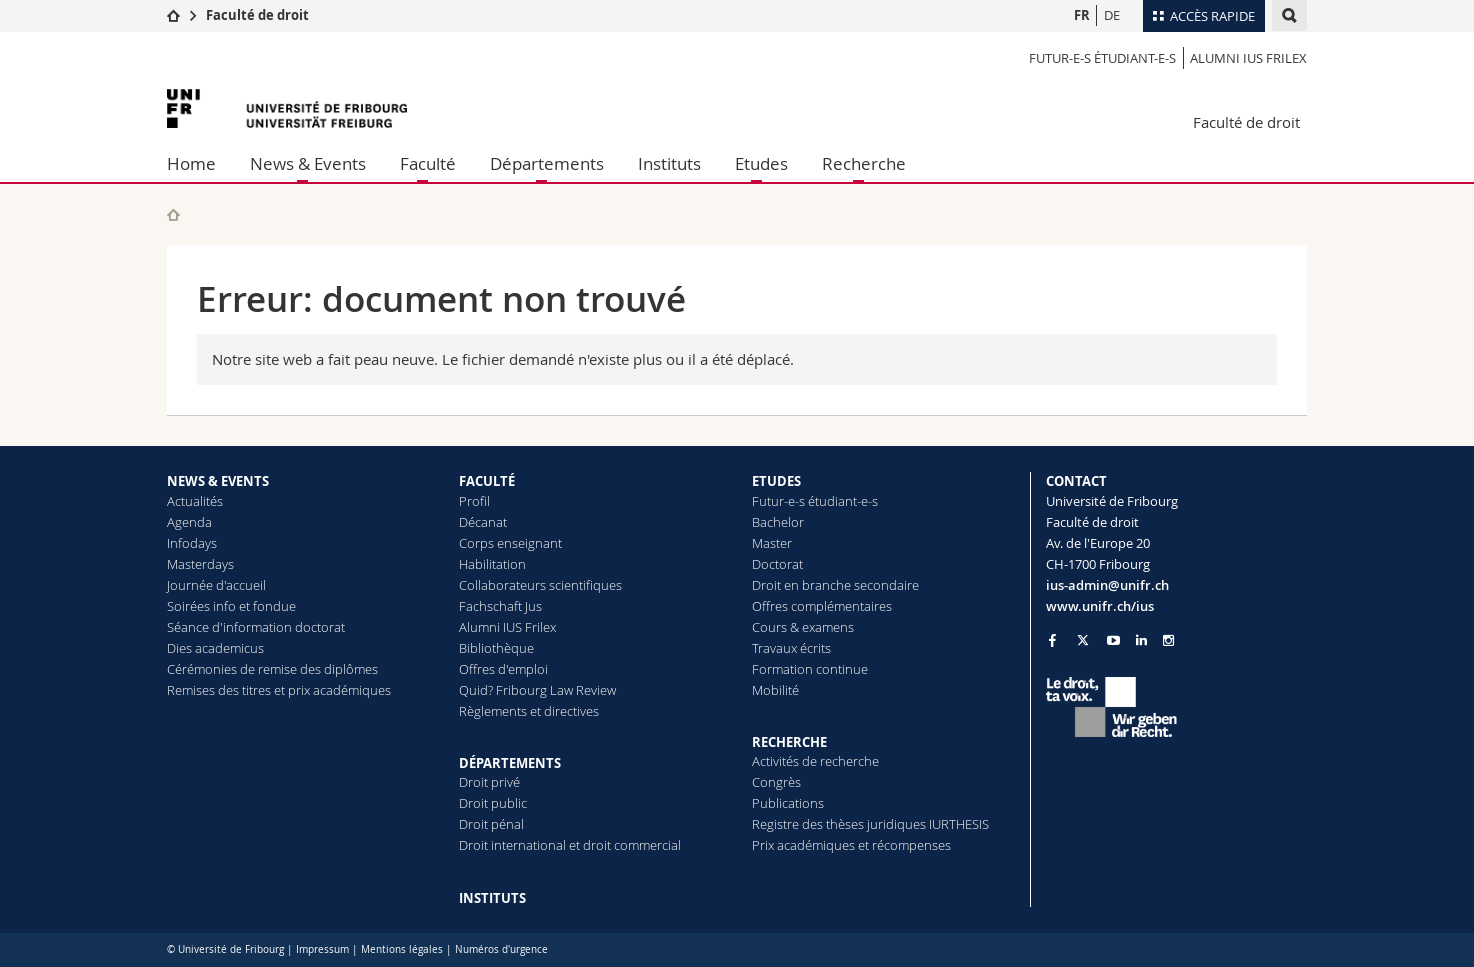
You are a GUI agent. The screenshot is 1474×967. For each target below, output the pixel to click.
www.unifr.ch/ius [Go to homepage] (1100, 606)
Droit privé (489, 782)
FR (1082, 15)
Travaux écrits (791, 648)
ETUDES (776, 481)
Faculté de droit (257, 15)
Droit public (493, 803)
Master (772, 543)
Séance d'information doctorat (256, 627)
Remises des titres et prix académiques (279, 690)
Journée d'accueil (216, 585)
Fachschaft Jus (500, 606)
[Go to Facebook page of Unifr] (1052, 640)
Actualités (195, 501)
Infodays (192, 543)
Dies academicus (215, 648)
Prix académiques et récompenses (851, 845)
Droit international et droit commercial (570, 845)
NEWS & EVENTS (218, 481)
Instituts (669, 163)
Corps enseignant (510, 543)
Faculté (428, 163)
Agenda (189, 522)
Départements (547, 163)
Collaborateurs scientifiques (540, 585)
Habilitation (492, 564)
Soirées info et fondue (231, 606)
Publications (788, 803)
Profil (474, 501)
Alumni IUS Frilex (1248, 58)
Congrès (776, 782)
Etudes (761, 163)
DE (1112, 15)
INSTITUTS (492, 898)
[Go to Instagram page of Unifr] (1168, 640)
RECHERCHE (789, 742)
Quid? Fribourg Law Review (537, 690)
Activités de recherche (815, 761)
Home (191, 163)
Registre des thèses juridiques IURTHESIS (870, 824)
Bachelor (778, 522)
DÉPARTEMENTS (510, 763)
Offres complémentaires (822, 606)
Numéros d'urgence (501, 949)
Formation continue (810, 669)
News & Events (308, 163)
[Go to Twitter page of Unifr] (1083, 640)
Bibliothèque (496, 648)
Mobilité (775, 690)
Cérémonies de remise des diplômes (272, 669)
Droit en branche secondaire (835, 585)
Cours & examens (803, 627)
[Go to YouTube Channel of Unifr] (1113, 640)
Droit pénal (491, 824)
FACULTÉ (487, 481)
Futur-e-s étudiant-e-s (1102, 58)
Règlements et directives (529, 711)
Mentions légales (402, 949)
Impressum (322, 949)
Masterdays (200, 564)
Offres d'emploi (503, 669)
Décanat (483, 522)
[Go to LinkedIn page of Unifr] (1141, 640)
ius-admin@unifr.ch (1107, 585)
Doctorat (777, 564)
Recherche (864, 163)
